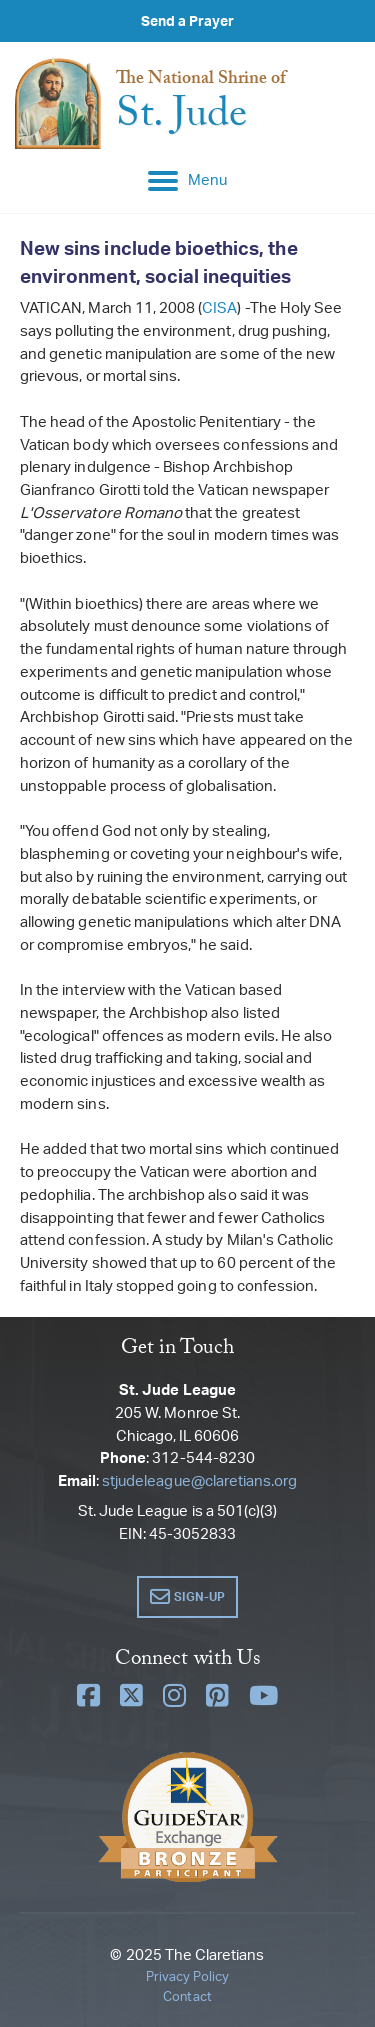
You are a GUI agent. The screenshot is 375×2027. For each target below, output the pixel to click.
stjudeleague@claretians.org (199, 1480)
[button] (187, 1597)
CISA (219, 307)
